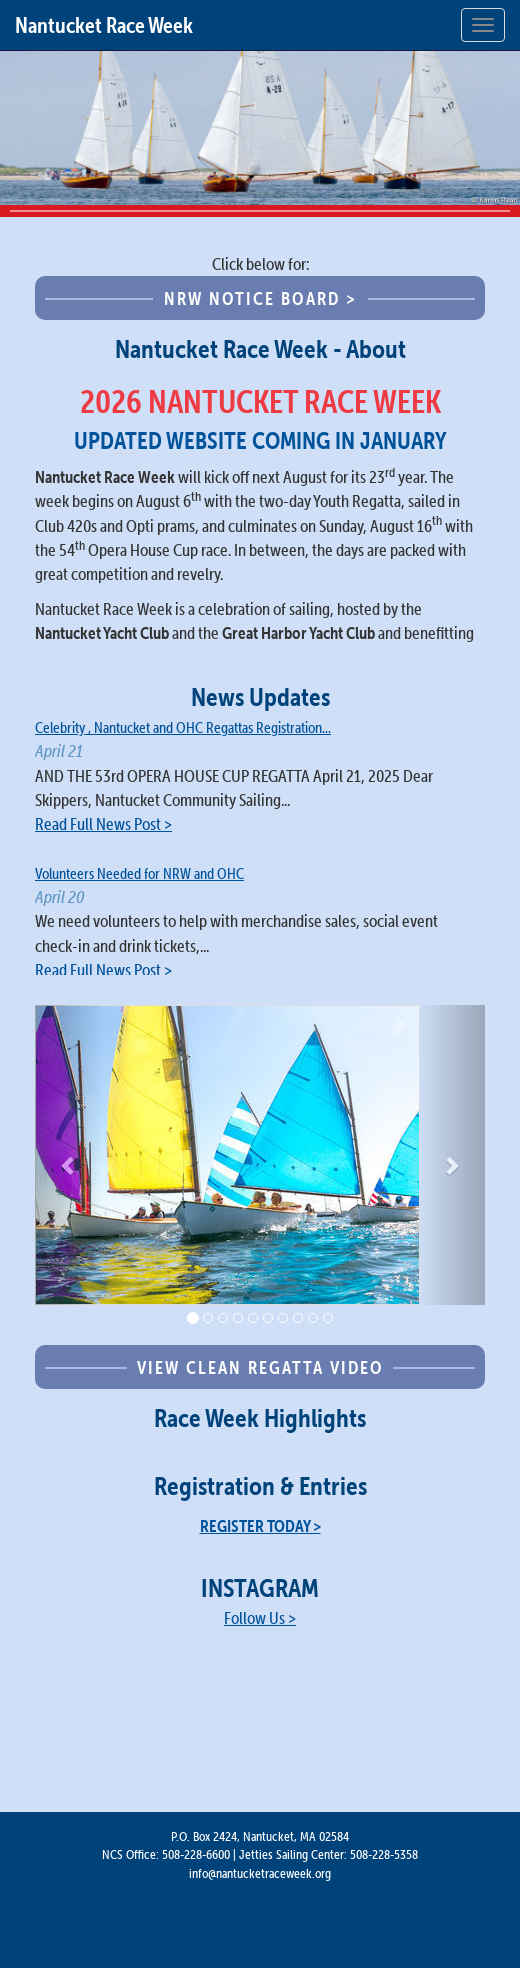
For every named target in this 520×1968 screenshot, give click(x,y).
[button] (69, 1155)
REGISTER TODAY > (260, 1526)
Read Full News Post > (103, 824)
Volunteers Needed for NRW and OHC (139, 873)
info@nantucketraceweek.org (260, 1873)
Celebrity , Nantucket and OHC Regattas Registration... (183, 727)
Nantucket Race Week (104, 25)
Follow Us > (260, 1618)
